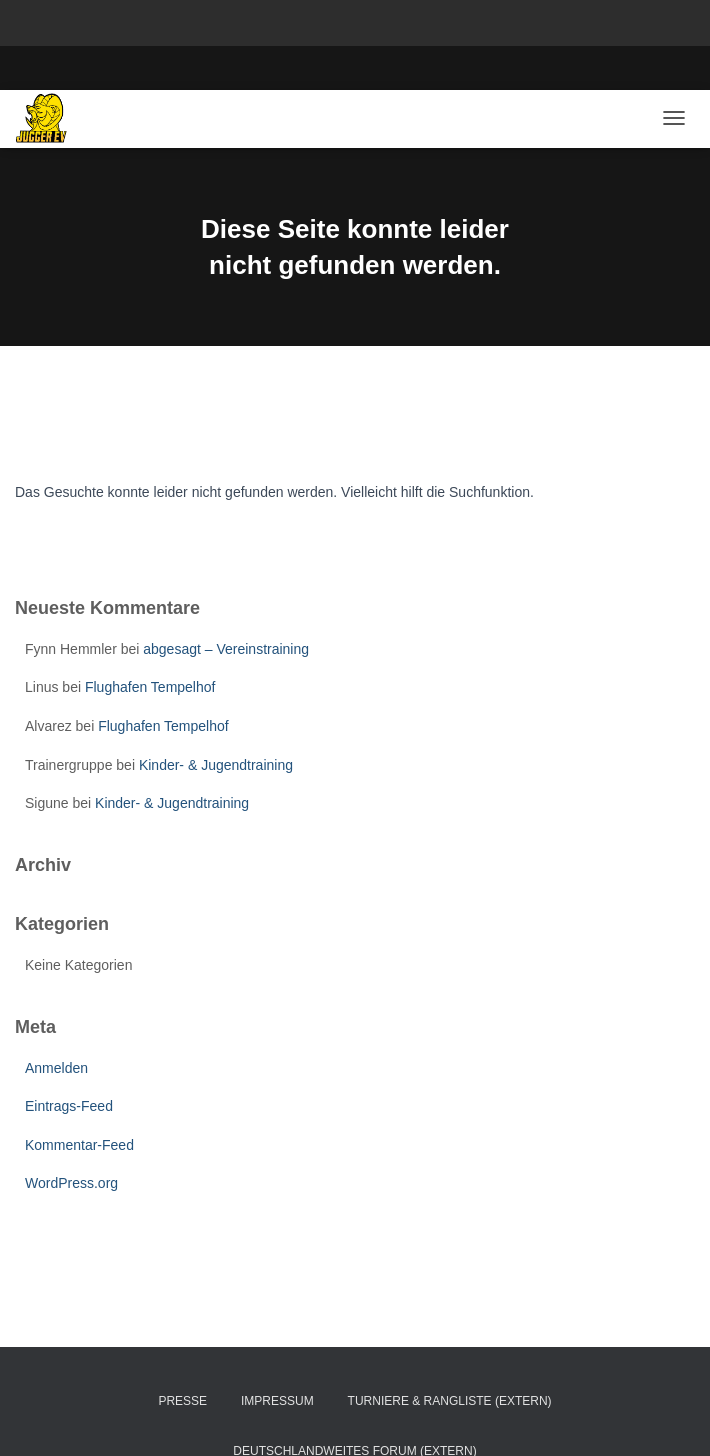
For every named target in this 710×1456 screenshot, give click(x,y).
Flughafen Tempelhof (150, 687)
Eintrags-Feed (69, 1106)
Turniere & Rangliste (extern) (450, 1401)
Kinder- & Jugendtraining (216, 765)
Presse (182, 1401)
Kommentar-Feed (79, 1145)
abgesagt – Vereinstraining (226, 649)
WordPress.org (71, 1183)
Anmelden (56, 1068)
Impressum (277, 1401)
